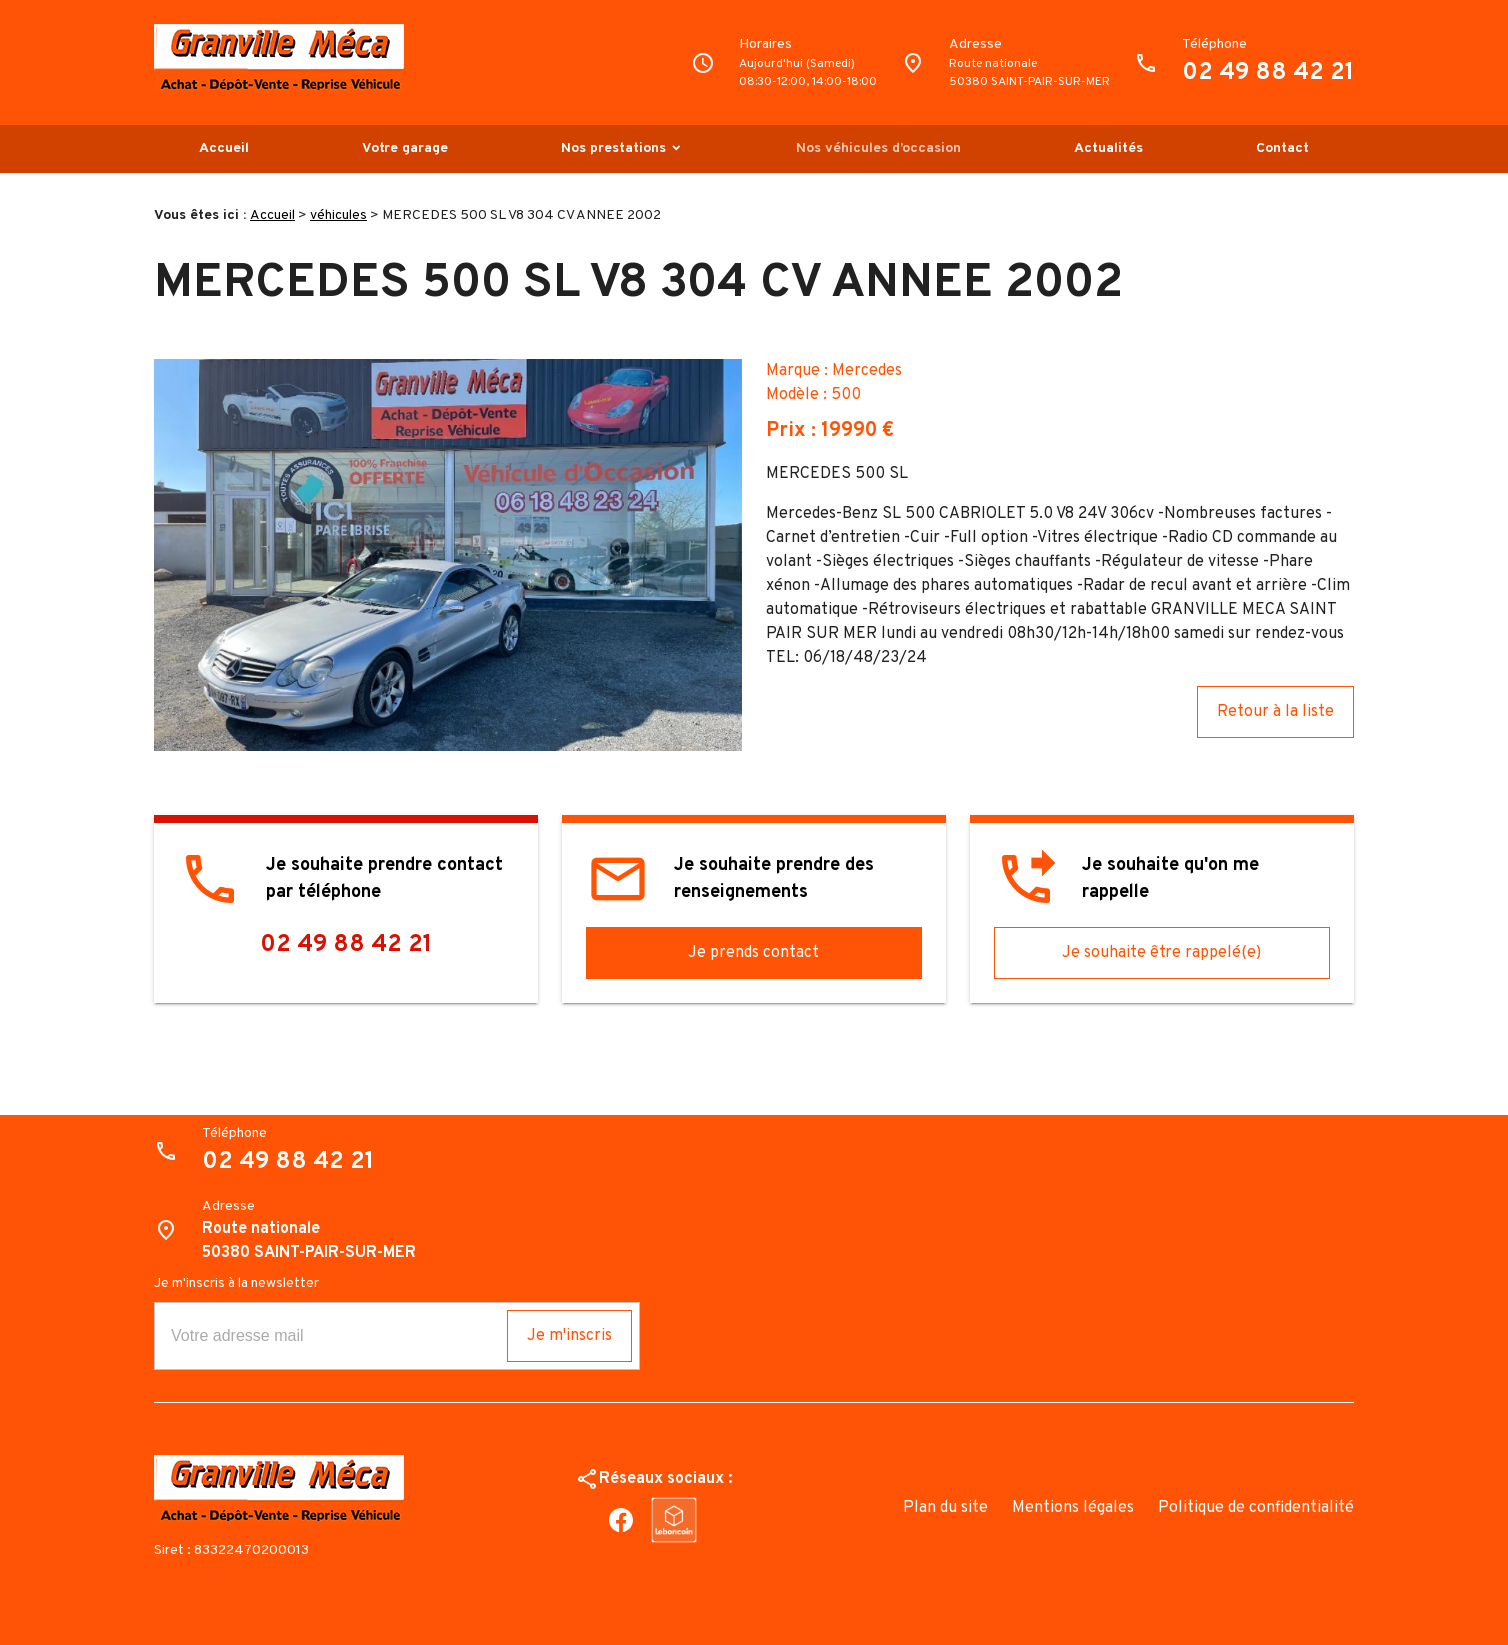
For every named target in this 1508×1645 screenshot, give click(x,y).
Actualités (1108, 148)
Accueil (224, 148)
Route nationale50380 (1029, 73)
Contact (1282, 148)
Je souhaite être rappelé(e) (1161, 953)
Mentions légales (1073, 1508)
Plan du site (945, 1508)
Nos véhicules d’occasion (878, 148)
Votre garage (405, 148)
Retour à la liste (1275, 712)
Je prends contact (753, 953)
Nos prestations (613, 148)
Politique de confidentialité (1256, 1508)
